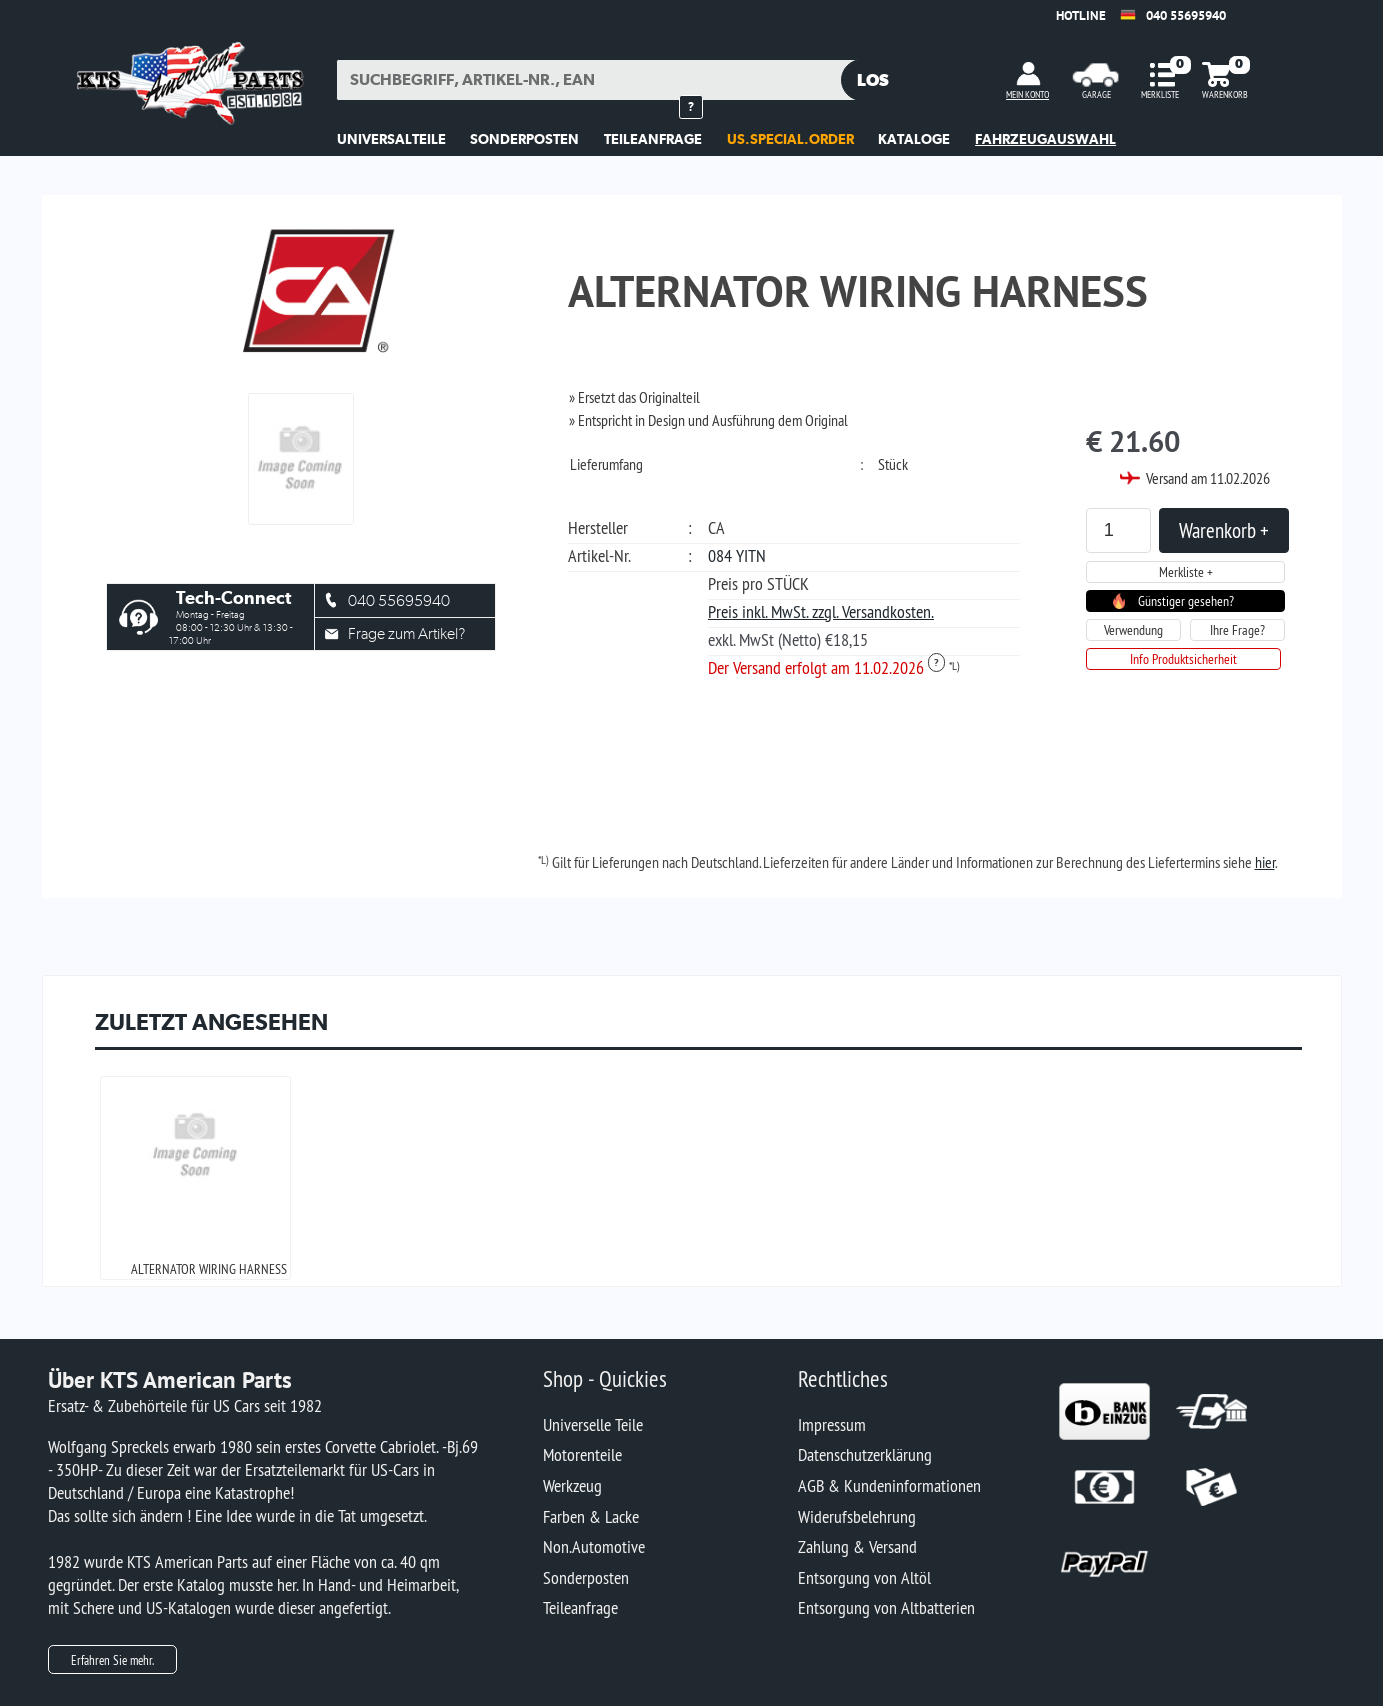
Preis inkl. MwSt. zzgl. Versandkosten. (821, 611)
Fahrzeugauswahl (1045, 139)
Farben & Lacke (591, 1516)
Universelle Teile (593, 1424)
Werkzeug (572, 1485)
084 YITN (737, 555)
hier (1265, 862)
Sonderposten (586, 1577)
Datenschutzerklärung (865, 1454)
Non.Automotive (594, 1546)
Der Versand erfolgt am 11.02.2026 (826, 667)
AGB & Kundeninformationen (889, 1485)
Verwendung (1133, 630)
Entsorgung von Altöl (864, 1577)
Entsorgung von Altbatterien (886, 1607)
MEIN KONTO (1027, 94)
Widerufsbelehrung (857, 1516)
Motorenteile (582, 1454)
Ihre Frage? (1237, 630)
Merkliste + (1186, 572)
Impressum (832, 1424)
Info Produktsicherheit (1183, 659)
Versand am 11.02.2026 (1208, 478)
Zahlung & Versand (857, 1546)
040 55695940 (1186, 15)
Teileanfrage (580, 1607)
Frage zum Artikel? (406, 633)
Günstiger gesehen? (1186, 601)
